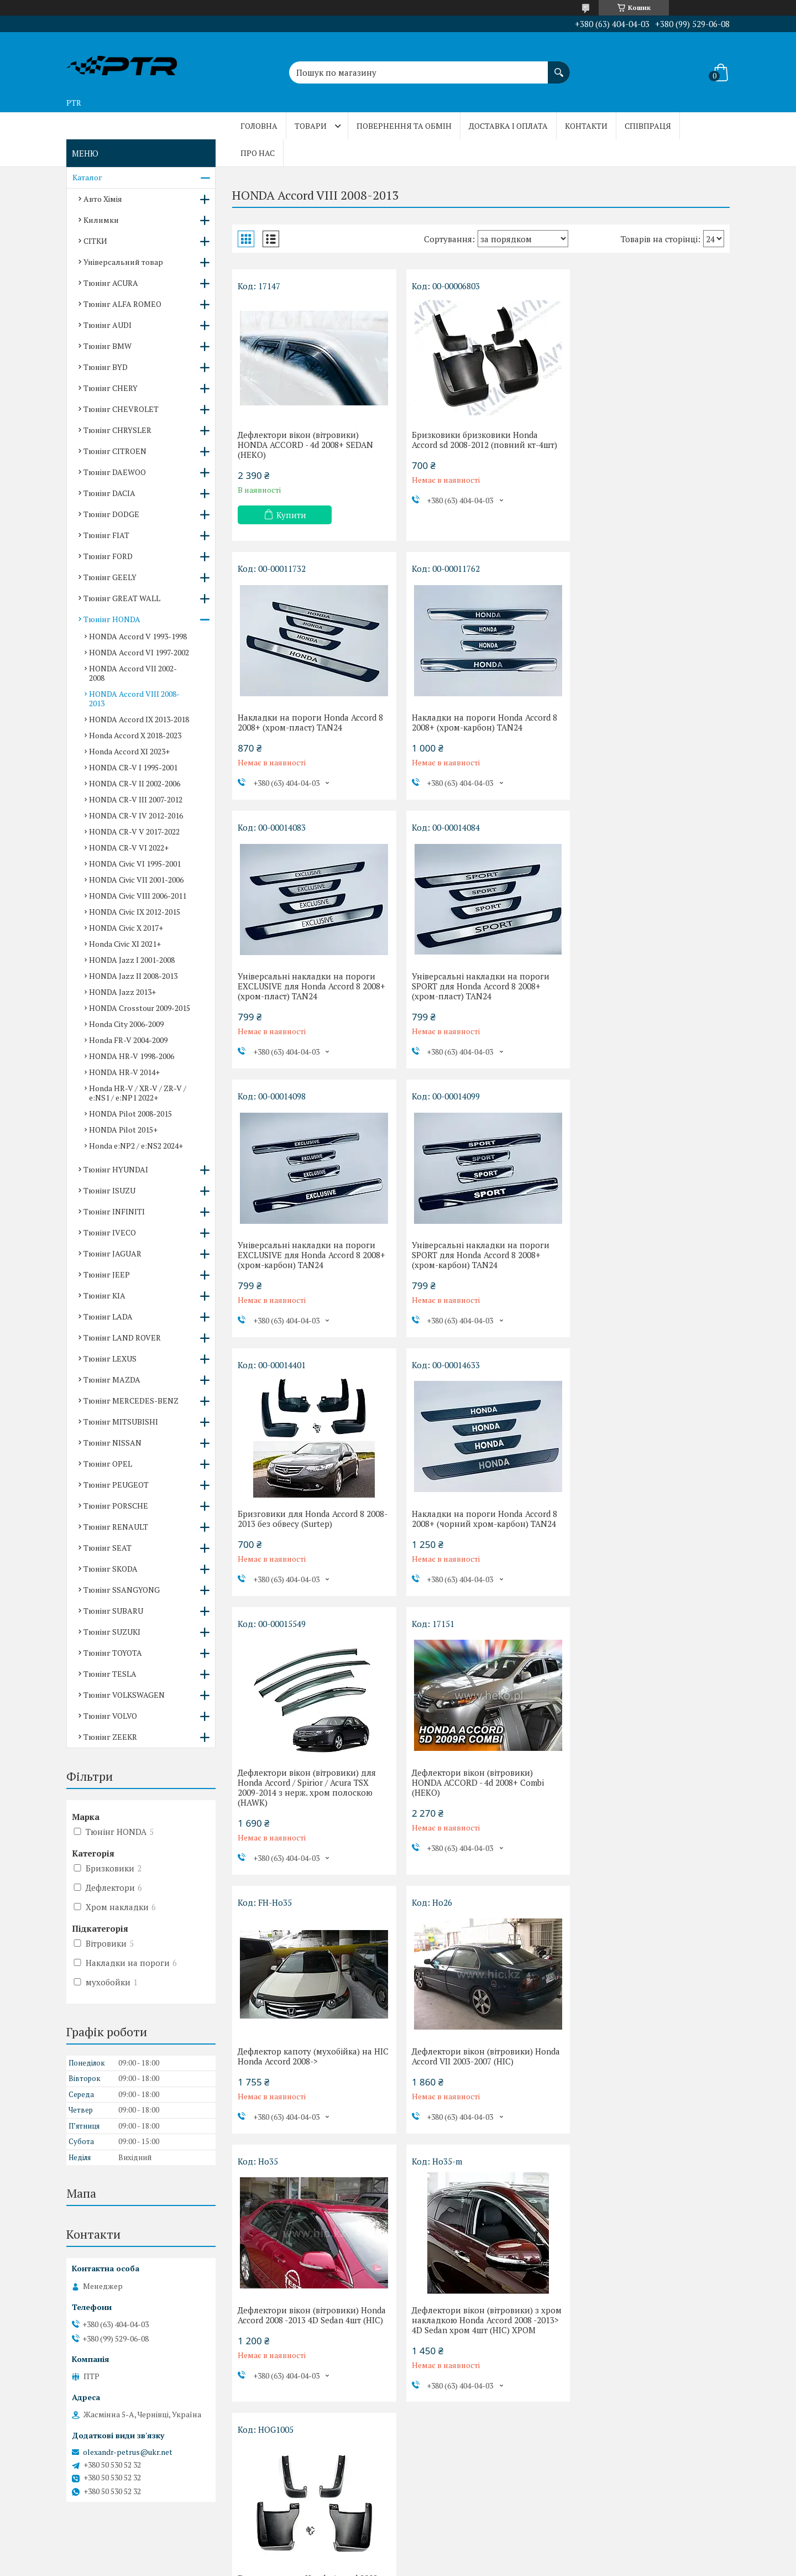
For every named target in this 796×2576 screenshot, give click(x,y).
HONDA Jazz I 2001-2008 (132, 960)
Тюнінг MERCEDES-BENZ (131, 1400)
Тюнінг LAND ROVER (122, 1337)
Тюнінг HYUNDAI (115, 1169)
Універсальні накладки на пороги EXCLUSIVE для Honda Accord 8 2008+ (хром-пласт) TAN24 (480, 727)
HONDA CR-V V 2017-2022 (134, 831)
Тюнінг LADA (108, 1316)
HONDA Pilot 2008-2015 (130, 1113)
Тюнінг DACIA (109, 493)
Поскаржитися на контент (362, 2565)
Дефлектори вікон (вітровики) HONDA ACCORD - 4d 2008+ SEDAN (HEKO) (305, 445)
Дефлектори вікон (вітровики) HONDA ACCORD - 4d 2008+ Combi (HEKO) (642, 1265)
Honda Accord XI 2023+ (129, 751)
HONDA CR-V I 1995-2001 (133, 767)
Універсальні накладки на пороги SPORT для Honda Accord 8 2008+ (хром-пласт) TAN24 (645, 727)
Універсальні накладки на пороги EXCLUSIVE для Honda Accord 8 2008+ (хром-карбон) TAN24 (311, 996)
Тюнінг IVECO (109, 1232)
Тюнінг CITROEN (114, 451)
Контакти (586, 126)
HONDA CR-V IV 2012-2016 (136, 815)
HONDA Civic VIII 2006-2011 (137, 895)
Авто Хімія (102, 199)
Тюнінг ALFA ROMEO (122, 304)
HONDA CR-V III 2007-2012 (135, 799)
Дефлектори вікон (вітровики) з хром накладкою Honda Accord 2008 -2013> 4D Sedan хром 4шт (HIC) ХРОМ (309, 1817)
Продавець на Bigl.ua (398, 2555)
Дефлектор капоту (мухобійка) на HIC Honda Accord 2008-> (305, 1538)
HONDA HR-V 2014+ (124, 1072)
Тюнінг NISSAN (112, 1442)
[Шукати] (559, 67)
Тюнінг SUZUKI (111, 1631)
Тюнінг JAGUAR (112, 1253)
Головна (258, 126)
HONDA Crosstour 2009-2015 (139, 1008)
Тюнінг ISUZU (109, 1190)
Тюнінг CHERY (110, 388)
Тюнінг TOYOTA (112, 1652)
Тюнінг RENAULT (115, 1526)
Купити (291, 514)
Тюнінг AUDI (107, 325)
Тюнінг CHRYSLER (117, 430)
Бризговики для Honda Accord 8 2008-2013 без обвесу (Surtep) (639, 991)
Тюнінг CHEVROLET (121, 409)
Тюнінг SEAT (107, 1547)
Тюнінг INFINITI (114, 1211)
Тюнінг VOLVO (110, 1716)
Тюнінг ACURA (110, 283)
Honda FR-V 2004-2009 (128, 1040)
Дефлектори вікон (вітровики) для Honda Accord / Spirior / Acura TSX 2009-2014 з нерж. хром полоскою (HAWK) (476, 1270)
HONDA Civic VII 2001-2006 (136, 879)
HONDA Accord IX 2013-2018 (139, 719)
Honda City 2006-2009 (126, 1024)
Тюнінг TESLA (110, 1673)
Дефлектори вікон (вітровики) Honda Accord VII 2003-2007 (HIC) (471, 1538)
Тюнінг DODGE (111, 514)
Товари (311, 126)
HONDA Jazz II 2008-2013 (133, 976)
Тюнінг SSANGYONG (121, 1589)
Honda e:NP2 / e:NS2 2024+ (136, 1145)
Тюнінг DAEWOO (114, 472)
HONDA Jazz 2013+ (122, 992)
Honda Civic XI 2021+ (125, 943)
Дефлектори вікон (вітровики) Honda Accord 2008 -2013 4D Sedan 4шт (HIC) (642, 1543)
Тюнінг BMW (107, 346)
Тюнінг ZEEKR (110, 1737)
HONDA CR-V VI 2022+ (129, 847)
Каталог (87, 177)
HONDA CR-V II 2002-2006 (134, 783)
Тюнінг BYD (105, 367)
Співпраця (648, 126)
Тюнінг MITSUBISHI (120, 1421)
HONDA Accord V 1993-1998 (138, 636)
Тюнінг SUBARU (113, 1610)
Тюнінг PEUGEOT (116, 1484)
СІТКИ (95, 241)
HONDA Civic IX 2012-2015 (134, 911)
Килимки (101, 220)
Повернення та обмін (404, 126)
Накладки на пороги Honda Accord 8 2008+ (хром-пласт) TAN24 (648, 440)
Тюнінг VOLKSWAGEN (124, 1694)
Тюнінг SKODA (110, 1568)
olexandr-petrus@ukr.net (127, 2452)
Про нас (257, 153)
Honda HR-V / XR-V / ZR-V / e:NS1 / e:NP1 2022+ (137, 1093)
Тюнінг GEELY (110, 577)
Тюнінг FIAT (106, 535)
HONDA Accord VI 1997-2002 (139, 652)
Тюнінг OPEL (107, 1463)
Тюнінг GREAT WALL (121, 598)
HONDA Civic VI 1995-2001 (135, 863)
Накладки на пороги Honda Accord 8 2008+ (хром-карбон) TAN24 (310, 722)
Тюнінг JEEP (106, 1274)
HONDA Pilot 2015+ (123, 1129)
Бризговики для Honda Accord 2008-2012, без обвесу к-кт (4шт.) (478, 1807)
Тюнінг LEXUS (110, 1358)
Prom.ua (449, 2545)
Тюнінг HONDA (111, 619)
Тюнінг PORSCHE (115, 1505)
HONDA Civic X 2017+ (126, 927)
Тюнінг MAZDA (111, 1379)
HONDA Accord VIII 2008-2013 (134, 698)
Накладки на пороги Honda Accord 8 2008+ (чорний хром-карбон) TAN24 (310, 1260)
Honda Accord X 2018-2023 (135, 735)
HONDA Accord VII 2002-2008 (133, 673)
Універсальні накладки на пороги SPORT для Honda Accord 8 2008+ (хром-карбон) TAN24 (475, 996)
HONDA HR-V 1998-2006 (131, 1056)
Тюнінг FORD (108, 556)
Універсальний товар (123, 262)
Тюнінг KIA (104, 1295)
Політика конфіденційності (449, 2565)
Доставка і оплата (508, 126)
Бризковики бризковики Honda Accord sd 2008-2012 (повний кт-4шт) (479, 440)
